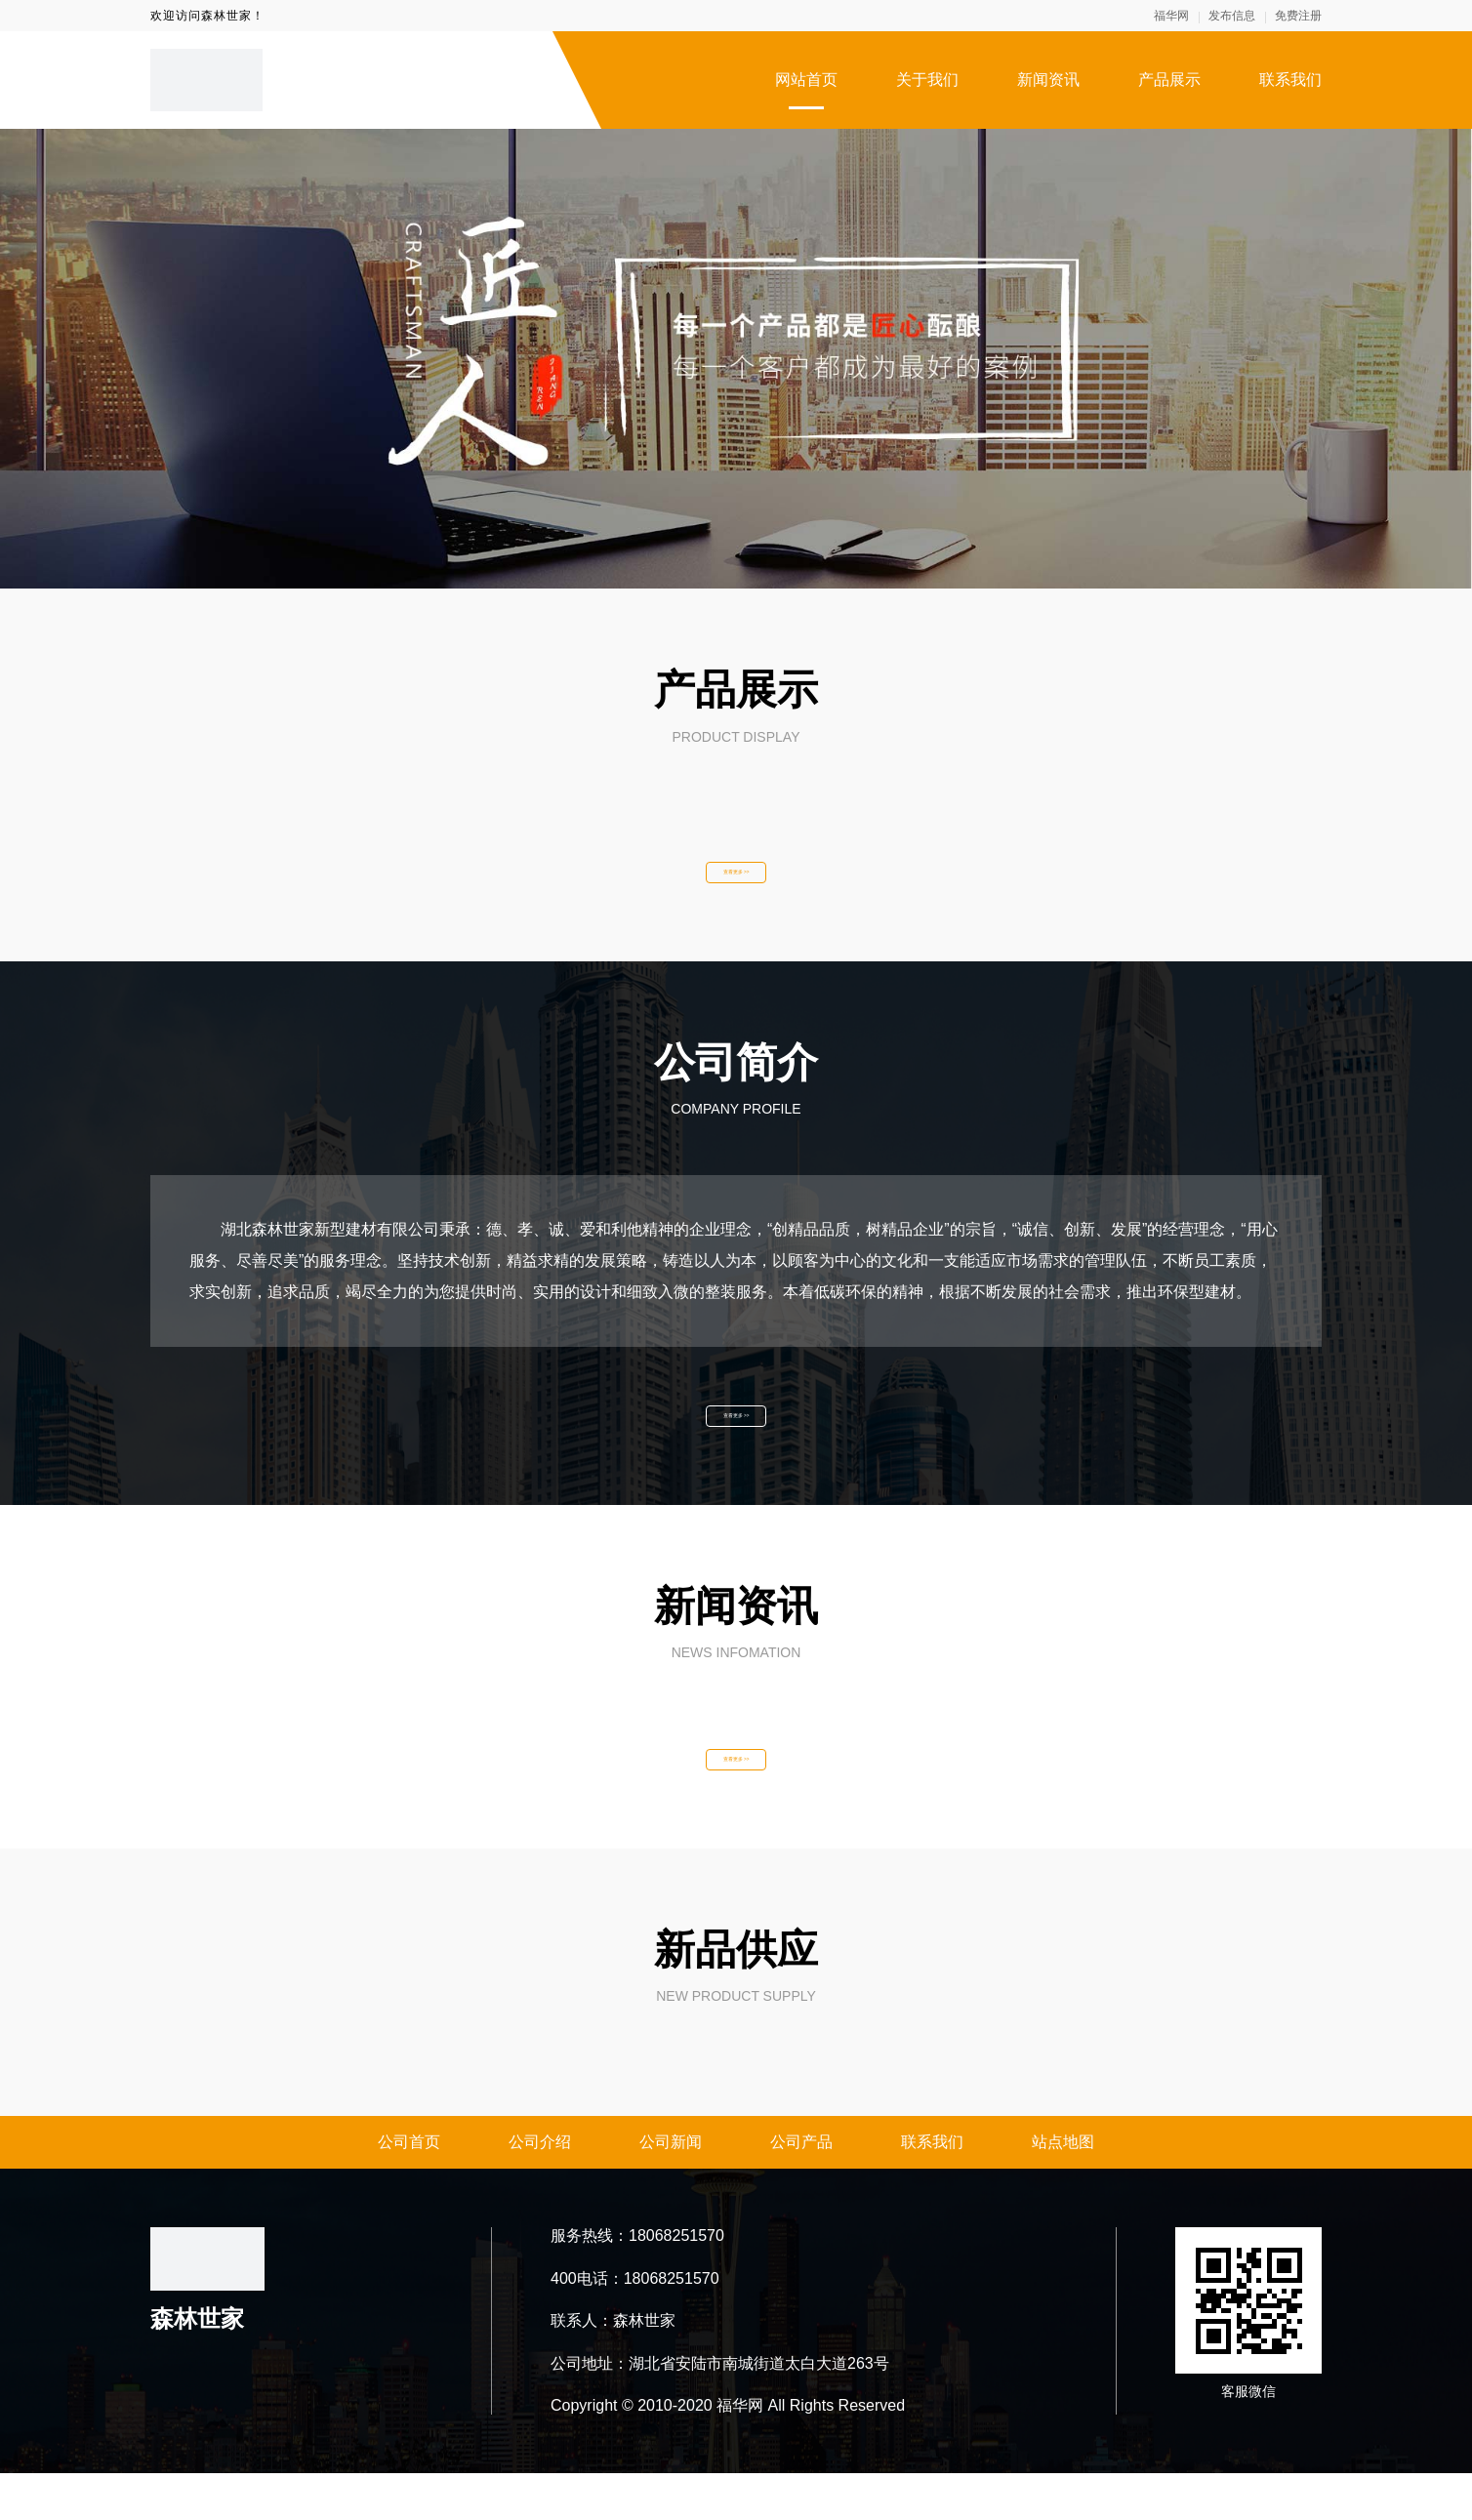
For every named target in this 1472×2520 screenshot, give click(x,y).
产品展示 (1169, 79)
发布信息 (1231, 15)
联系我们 (1290, 79)
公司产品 (801, 2188)
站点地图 (1063, 2188)
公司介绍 (540, 2188)
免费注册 (1298, 15)
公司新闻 (670, 2188)
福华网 (1171, 15)
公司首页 (409, 2188)
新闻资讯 (1048, 79)
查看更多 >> (736, 880)
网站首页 (806, 79)
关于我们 (927, 79)
